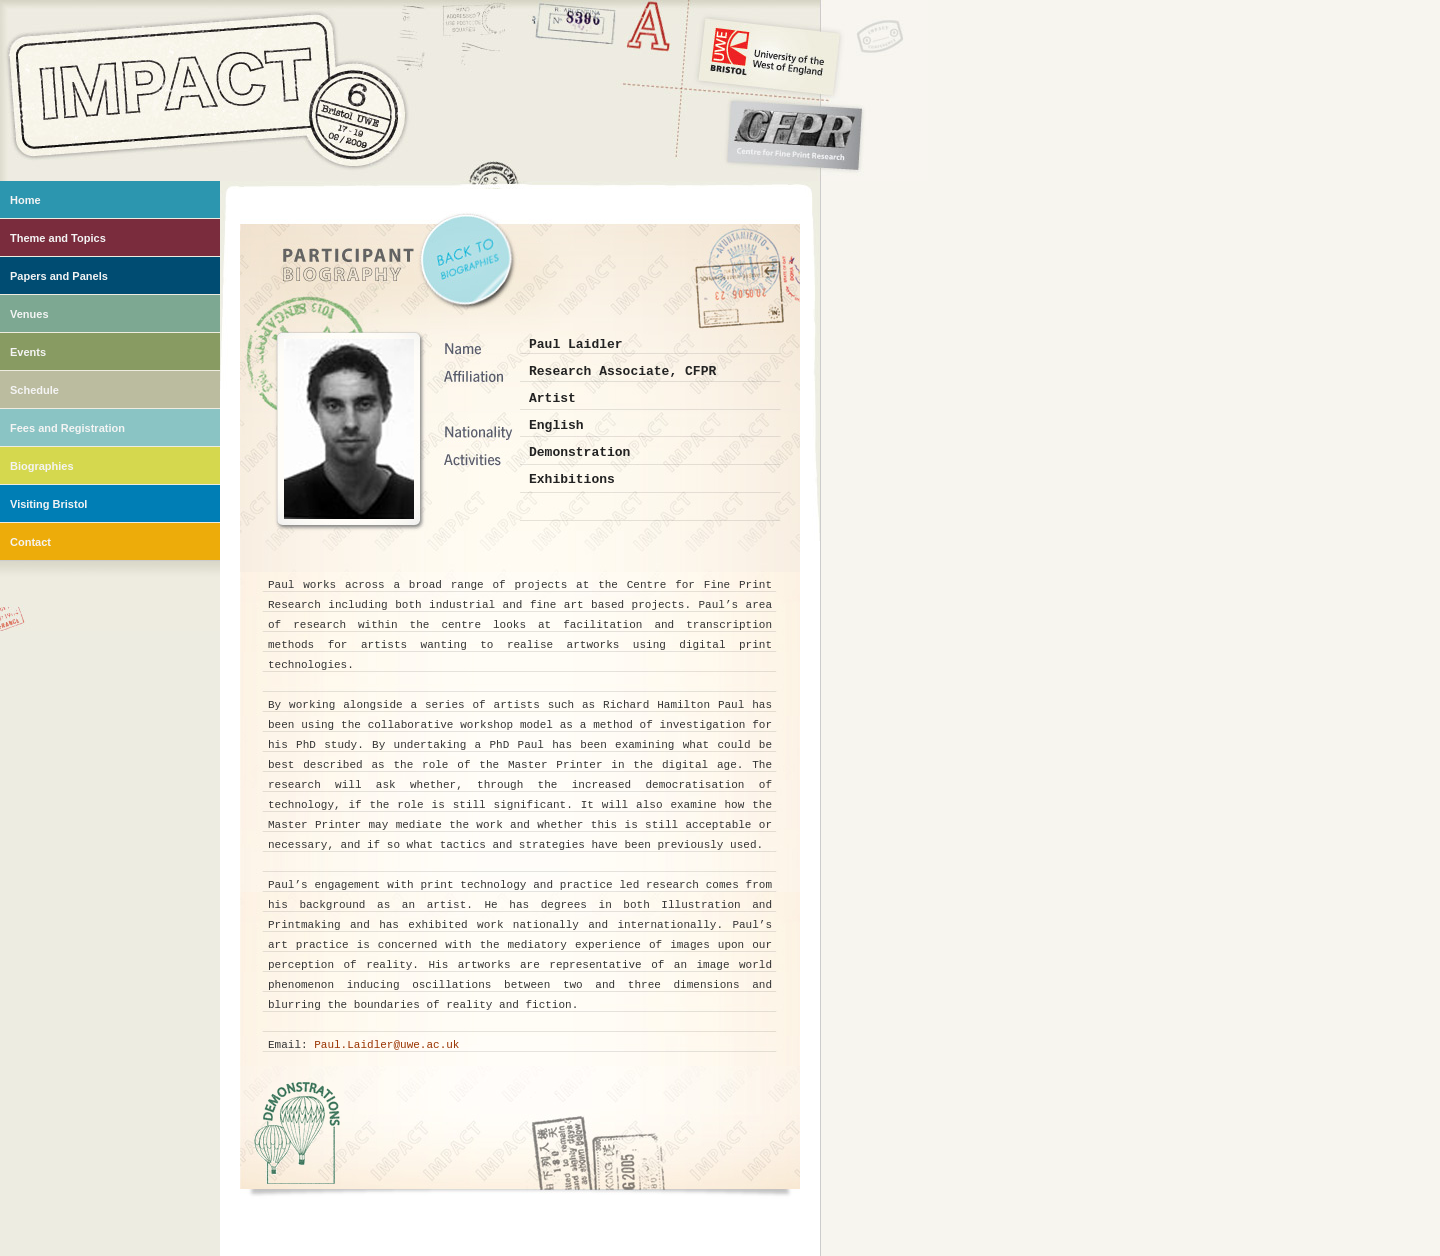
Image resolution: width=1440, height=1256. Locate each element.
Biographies (42, 466)
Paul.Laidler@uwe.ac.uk (386, 1045)
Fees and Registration (67, 428)
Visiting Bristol (48, 504)
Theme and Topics (58, 238)
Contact (30, 542)
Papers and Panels (59, 276)
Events (28, 352)
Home (25, 200)
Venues (29, 314)
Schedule (34, 390)
